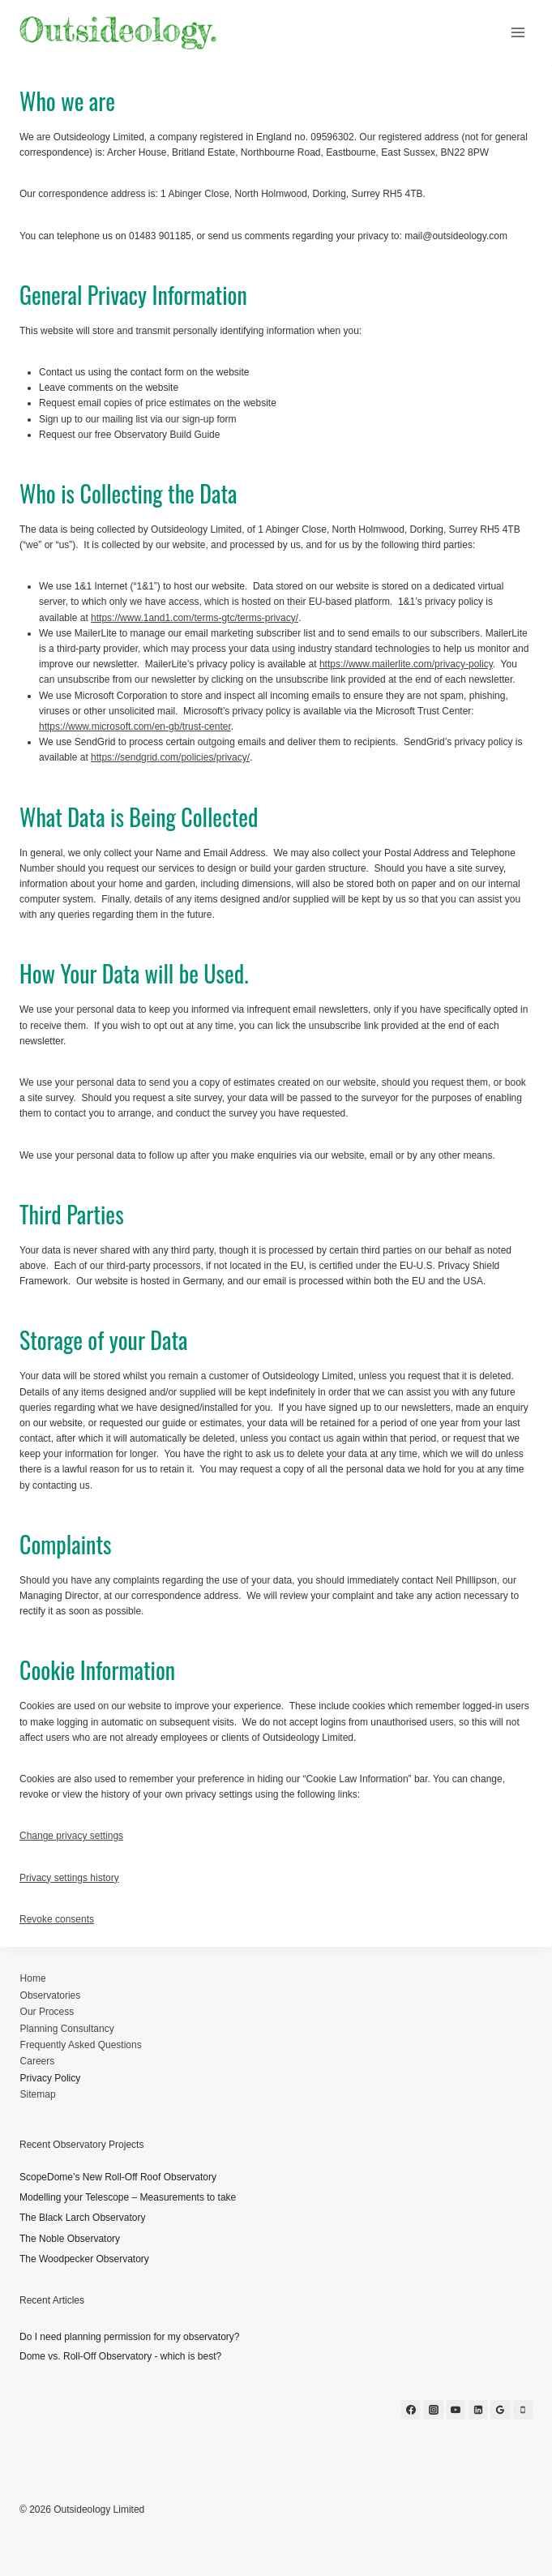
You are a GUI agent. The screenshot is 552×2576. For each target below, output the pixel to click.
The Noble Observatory (69, 2238)
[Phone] (523, 2410)
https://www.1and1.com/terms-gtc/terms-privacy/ (194, 618)
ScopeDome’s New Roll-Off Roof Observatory (117, 2177)
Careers (37, 2061)
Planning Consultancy (67, 2028)
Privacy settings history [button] (69, 1878)
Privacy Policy (50, 2078)
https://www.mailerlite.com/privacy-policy (406, 664)
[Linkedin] (478, 2410)
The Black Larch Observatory (82, 2217)
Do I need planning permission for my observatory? (129, 2336)
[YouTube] (455, 2410)
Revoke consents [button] (56, 1919)
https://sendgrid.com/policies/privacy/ (170, 757)
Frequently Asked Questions (81, 2045)
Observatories (50, 1995)
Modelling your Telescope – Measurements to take (127, 2197)
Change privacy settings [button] (71, 1835)
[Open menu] (518, 32)
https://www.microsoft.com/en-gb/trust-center (135, 726)
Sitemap (38, 2094)
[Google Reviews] (500, 2410)
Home (33, 1978)
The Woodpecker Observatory (84, 2259)
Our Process (47, 2011)
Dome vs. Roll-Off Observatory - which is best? (120, 2356)
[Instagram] (433, 2410)
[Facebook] (411, 2410)
